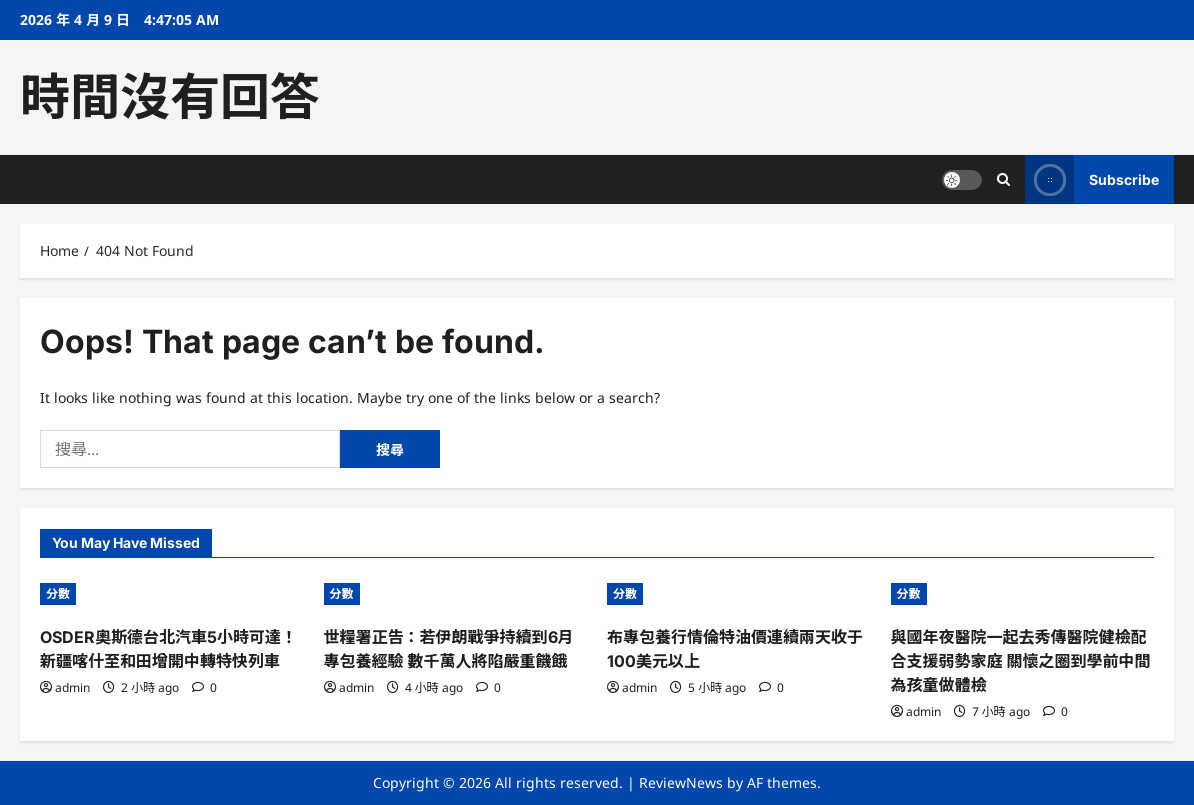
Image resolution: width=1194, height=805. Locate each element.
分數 (58, 593)
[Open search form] (1003, 179)
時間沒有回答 (170, 97)
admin (72, 687)
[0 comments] (204, 687)
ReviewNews (681, 782)
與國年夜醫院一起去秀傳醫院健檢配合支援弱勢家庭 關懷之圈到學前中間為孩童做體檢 (1021, 661)
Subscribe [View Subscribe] (1092, 179)
